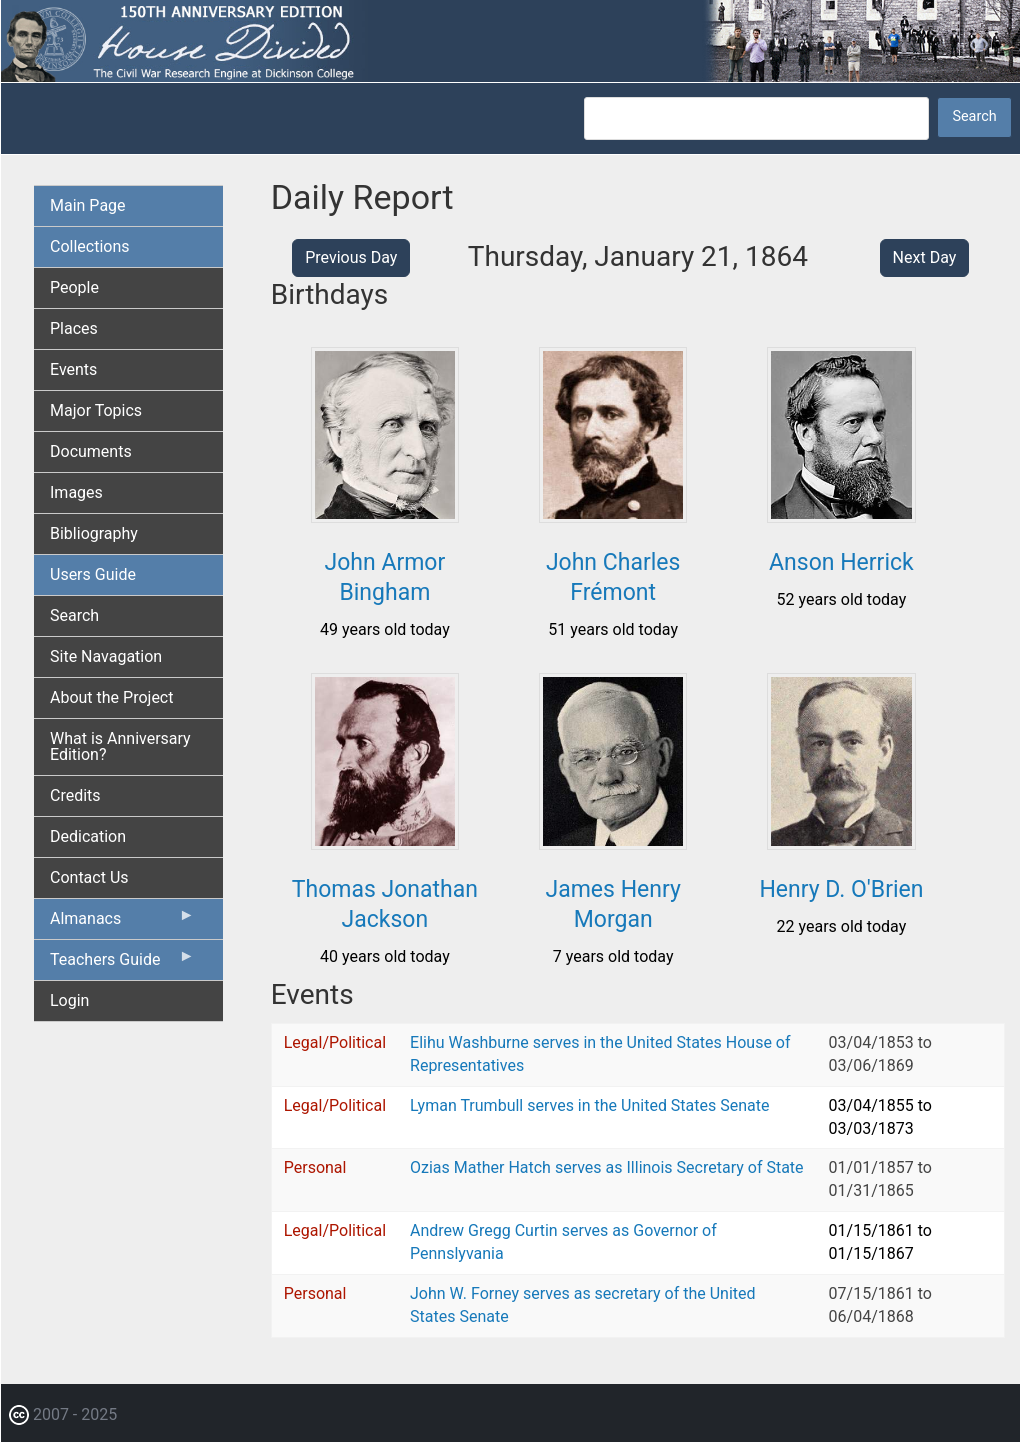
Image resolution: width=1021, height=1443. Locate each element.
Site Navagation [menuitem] (106, 656)
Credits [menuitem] (75, 795)
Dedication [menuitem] (88, 836)
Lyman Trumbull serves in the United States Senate (589, 1105)
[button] (385, 515)
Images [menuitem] (76, 492)
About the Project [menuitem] (111, 697)
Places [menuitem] (74, 328)
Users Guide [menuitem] (93, 574)
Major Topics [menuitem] (96, 410)
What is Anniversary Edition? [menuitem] (120, 746)
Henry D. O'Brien (841, 889)
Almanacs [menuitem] (122, 923)
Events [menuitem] (73, 369)
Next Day (925, 257)
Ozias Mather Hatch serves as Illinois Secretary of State (607, 1167)
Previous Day (351, 257)
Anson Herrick (841, 562)
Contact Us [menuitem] (89, 877)
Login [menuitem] (69, 1000)
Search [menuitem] (74, 615)
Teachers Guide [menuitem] (122, 964)
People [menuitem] (74, 287)
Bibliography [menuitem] (94, 533)
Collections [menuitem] (90, 246)
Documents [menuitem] (91, 451)
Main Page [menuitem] (88, 205)
